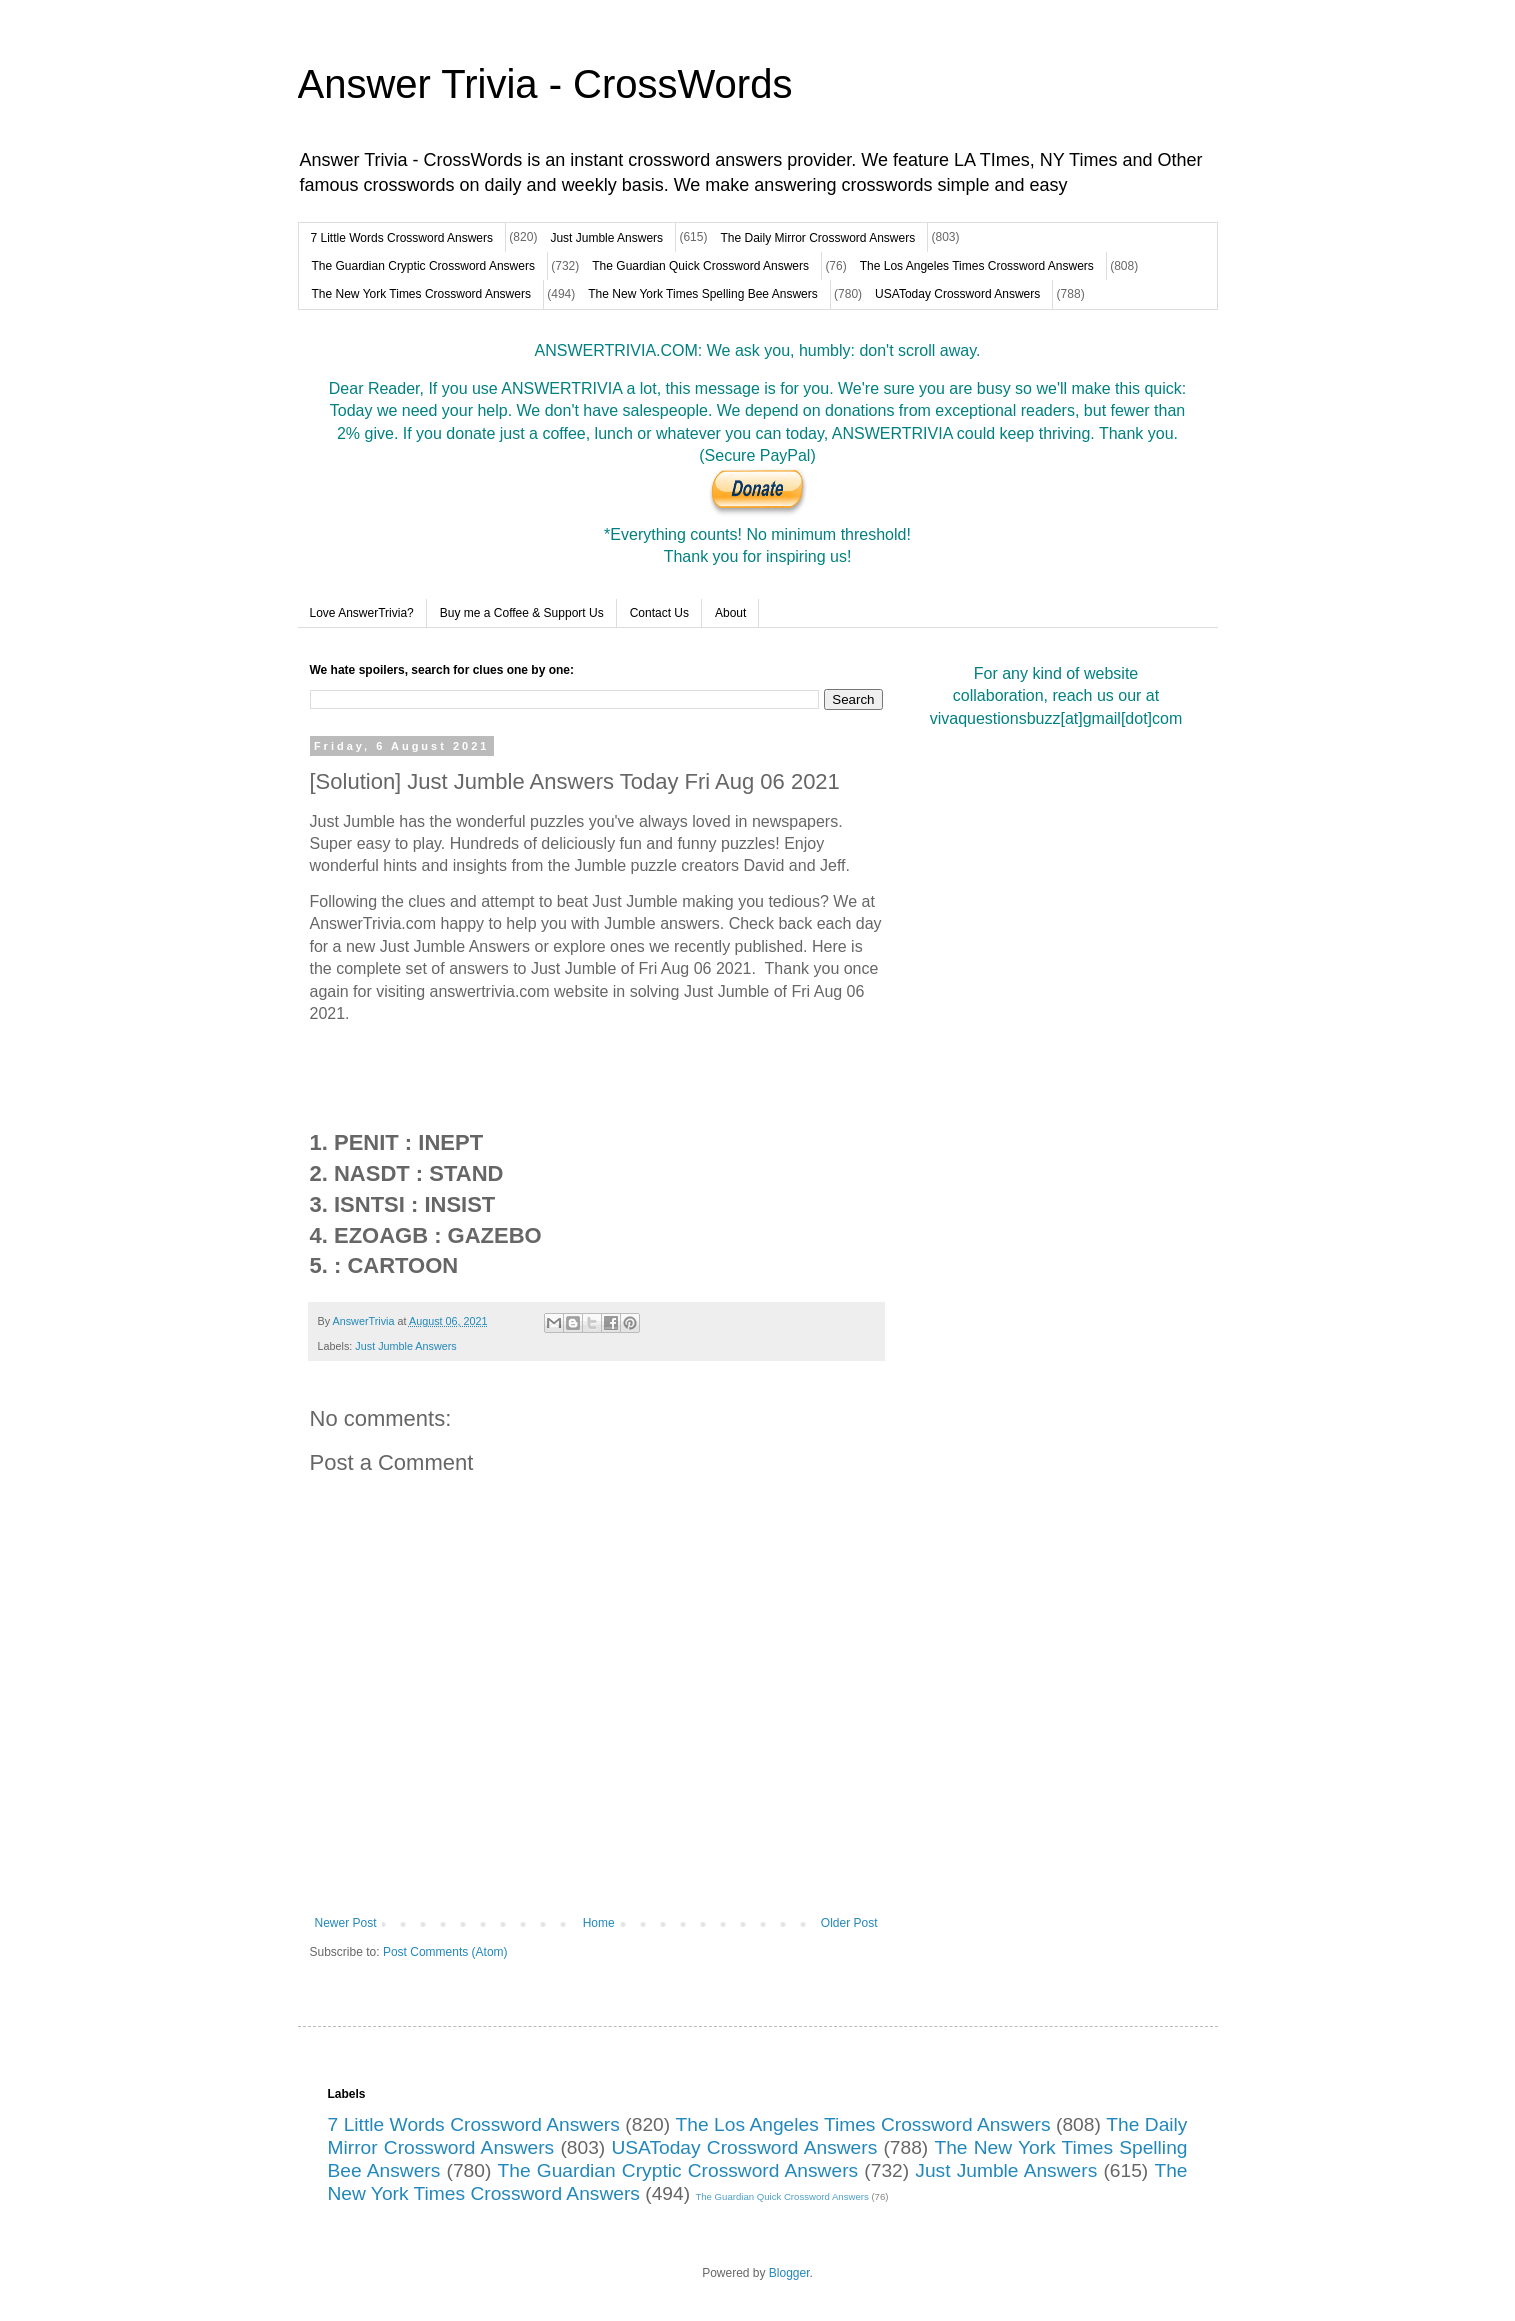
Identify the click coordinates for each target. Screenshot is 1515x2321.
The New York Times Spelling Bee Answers (702, 294)
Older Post (849, 1923)
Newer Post (346, 1923)
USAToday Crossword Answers (957, 294)
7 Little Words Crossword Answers (402, 238)
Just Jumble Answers (606, 238)
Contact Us (659, 613)
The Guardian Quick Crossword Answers (700, 266)
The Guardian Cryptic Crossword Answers (423, 266)
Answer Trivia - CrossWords (545, 84)
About (730, 613)
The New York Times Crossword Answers (421, 294)
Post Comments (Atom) (445, 1952)
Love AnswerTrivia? (362, 613)
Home (599, 1923)
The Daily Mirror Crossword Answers (817, 238)
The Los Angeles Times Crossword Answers (977, 266)
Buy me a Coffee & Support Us (522, 613)
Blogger (789, 2273)
